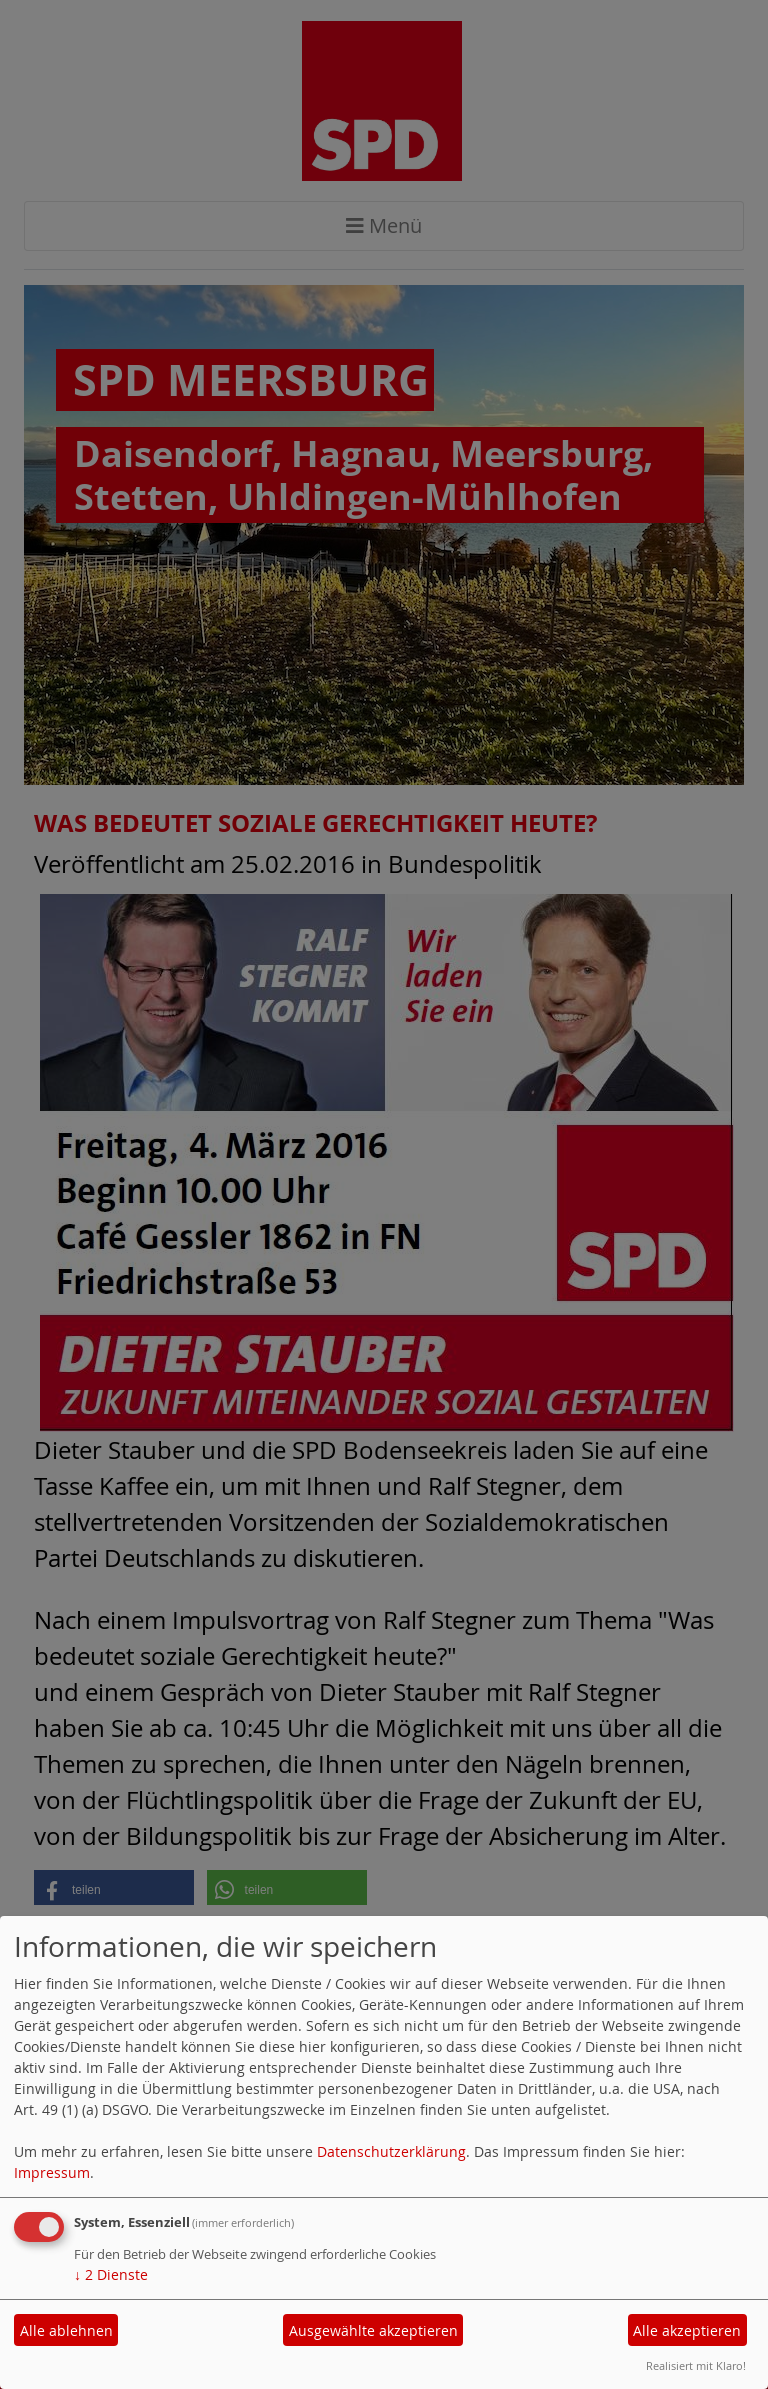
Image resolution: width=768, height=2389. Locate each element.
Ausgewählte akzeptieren (373, 2330)
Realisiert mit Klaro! (696, 2365)
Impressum (52, 2172)
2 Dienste (111, 2274)
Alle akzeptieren (687, 2330)
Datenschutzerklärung (391, 2151)
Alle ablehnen (66, 2330)
